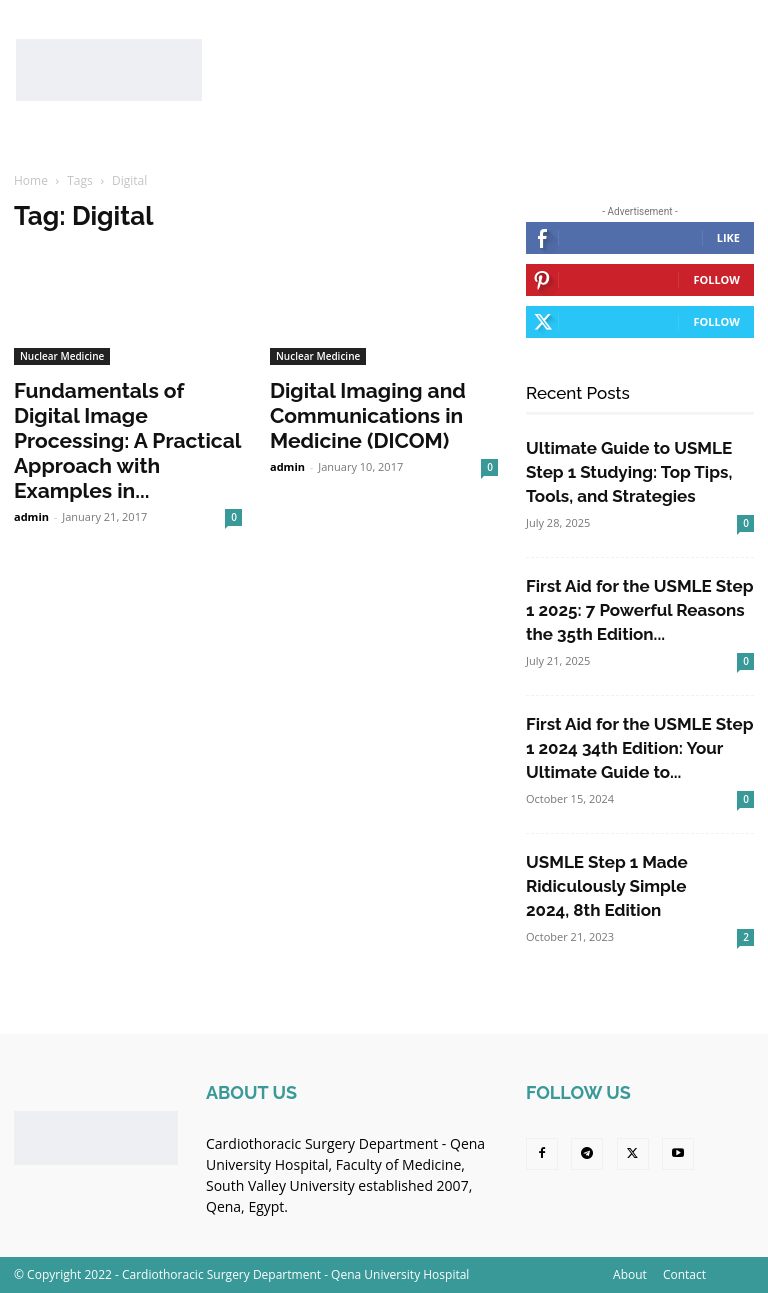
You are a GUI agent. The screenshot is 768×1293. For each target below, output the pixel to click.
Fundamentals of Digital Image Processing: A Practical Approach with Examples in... (127, 440)
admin (31, 516)
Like (728, 237)
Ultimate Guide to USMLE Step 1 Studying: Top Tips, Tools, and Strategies (629, 472)
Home (31, 180)
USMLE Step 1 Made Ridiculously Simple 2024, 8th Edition (607, 886)
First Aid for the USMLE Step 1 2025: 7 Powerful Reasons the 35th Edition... (639, 610)
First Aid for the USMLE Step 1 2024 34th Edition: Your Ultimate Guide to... (639, 748)
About (630, 1274)
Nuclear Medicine (62, 356)
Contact (684, 1274)
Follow (716, 279)
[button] (727, 135)
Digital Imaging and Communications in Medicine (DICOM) (368, 415)
